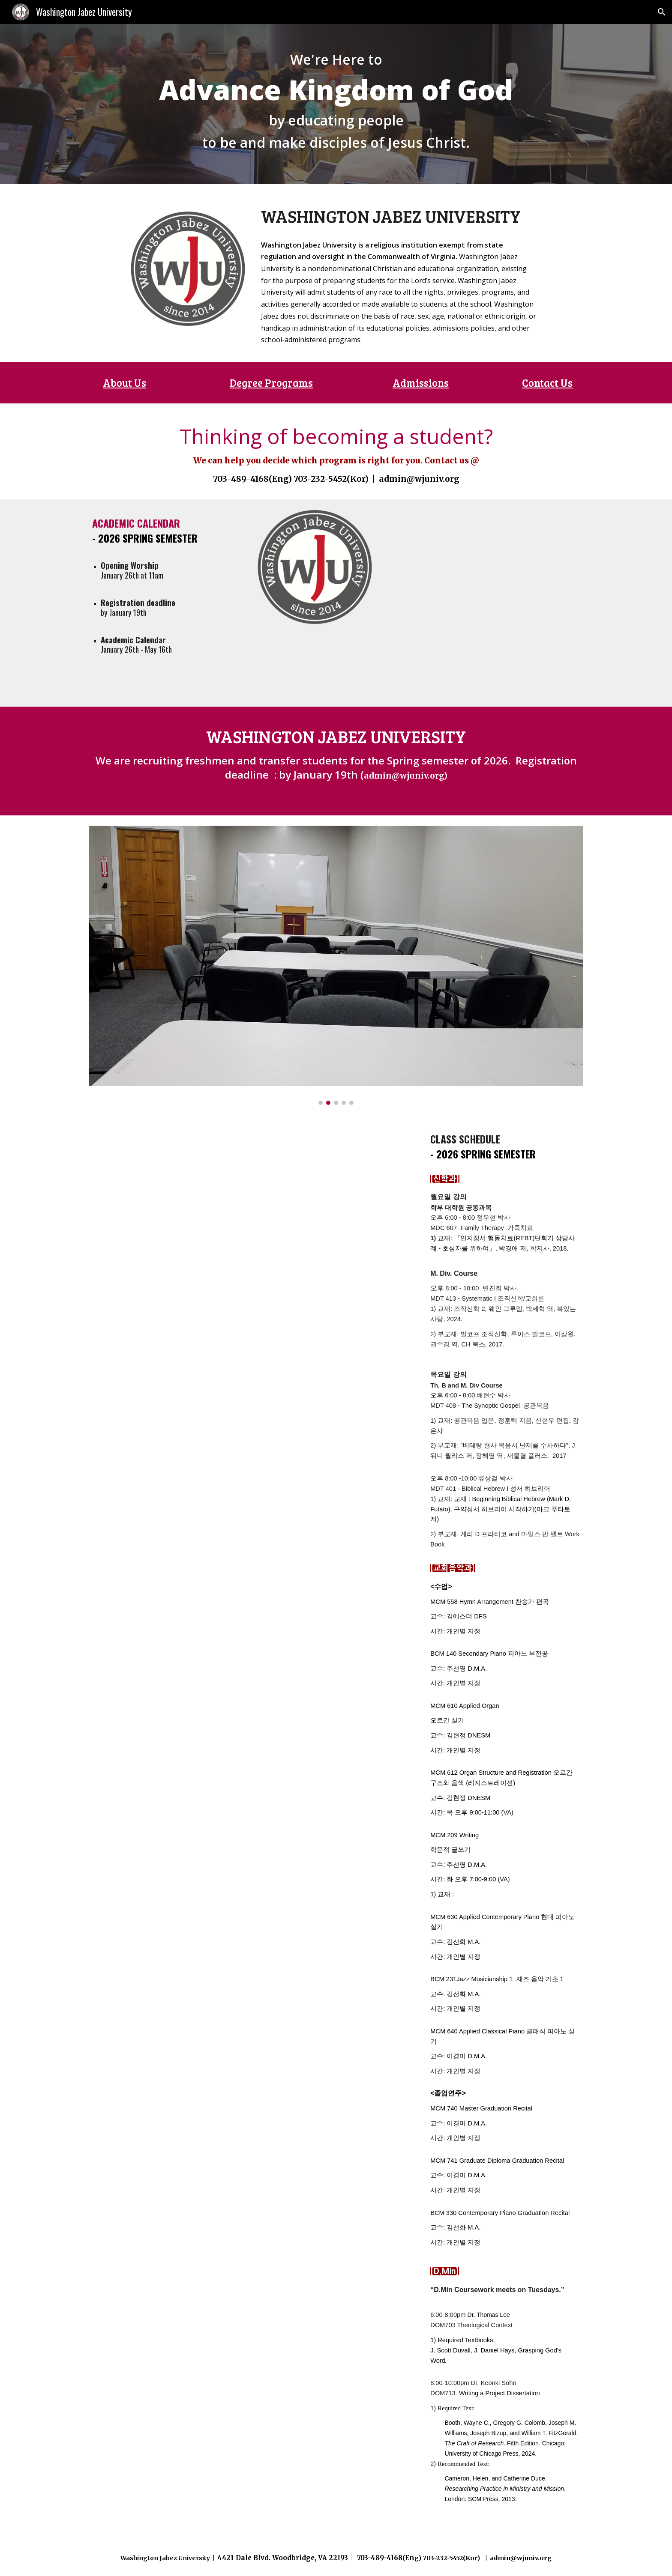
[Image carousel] (336, 965)
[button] (661, 12)
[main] (336, 104)
